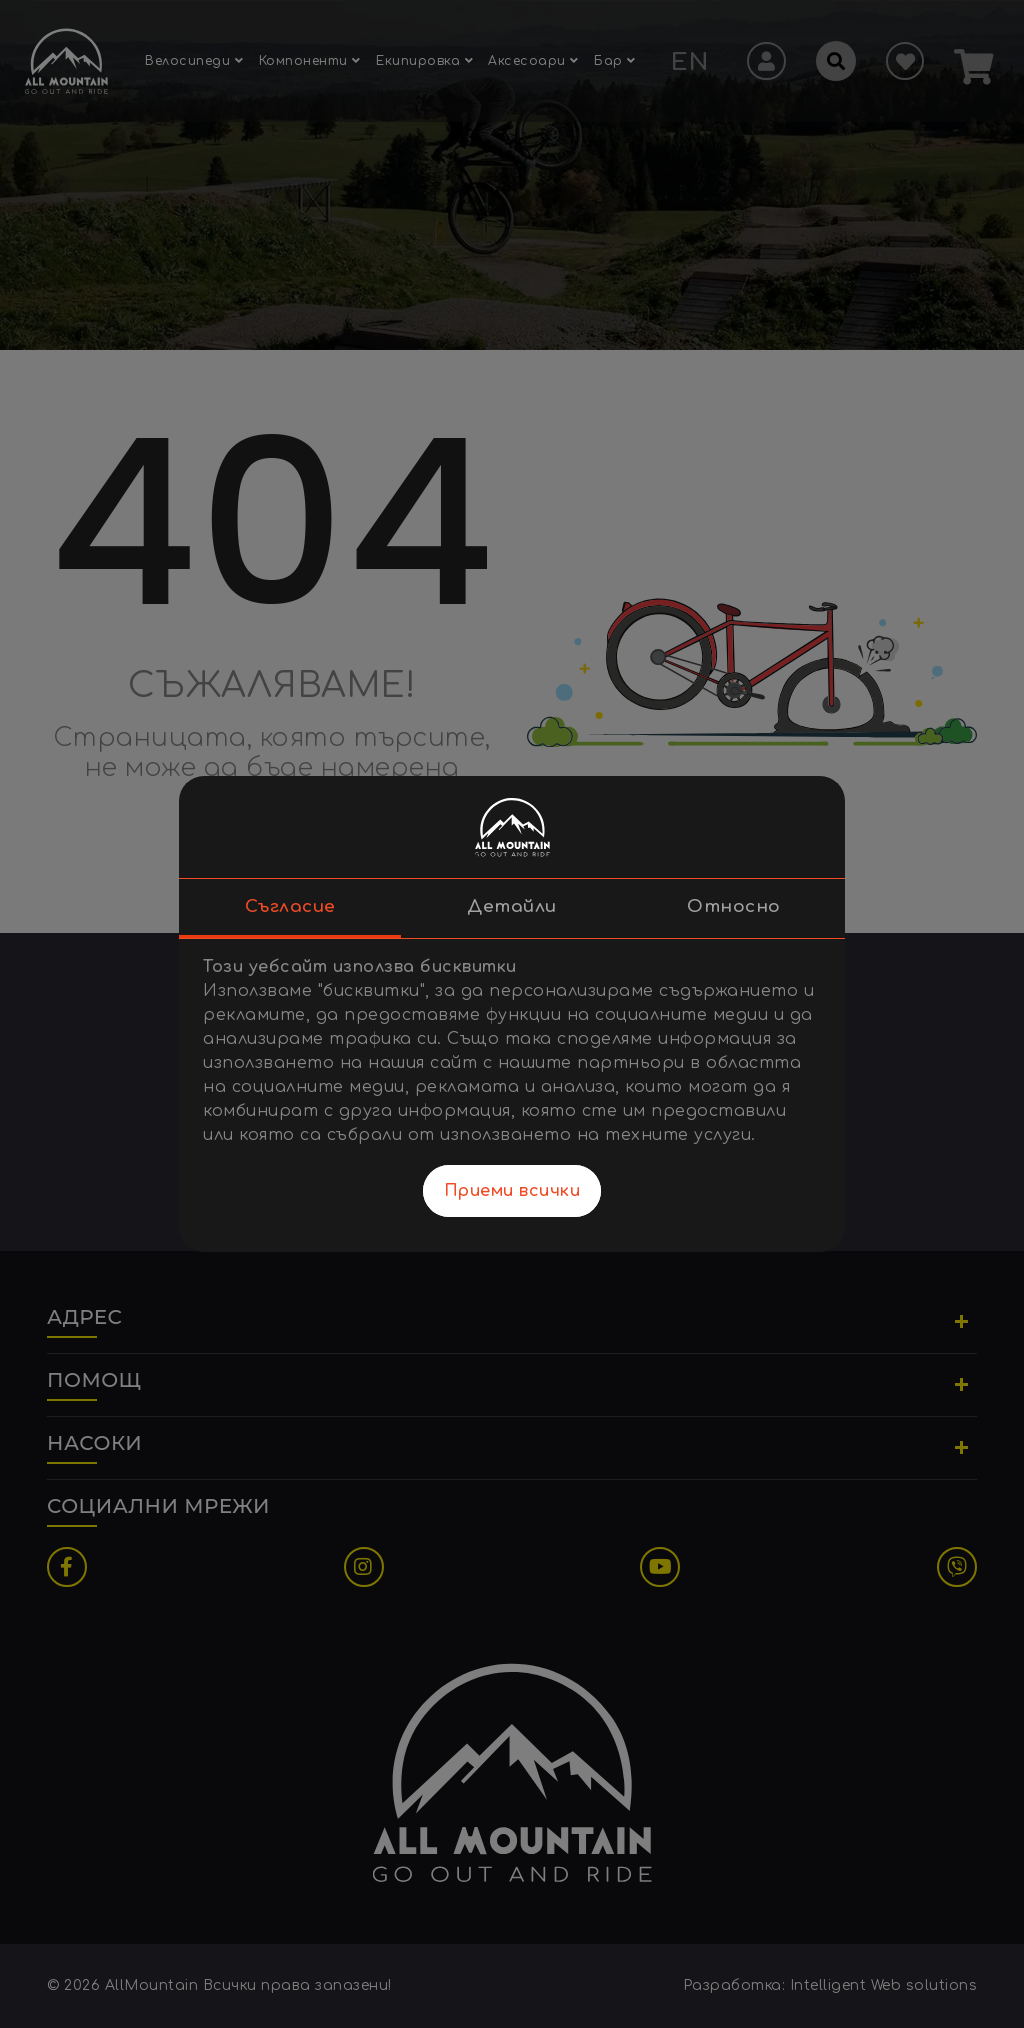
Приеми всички (512, 1192)
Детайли (512, 907)
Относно (734, 907)
